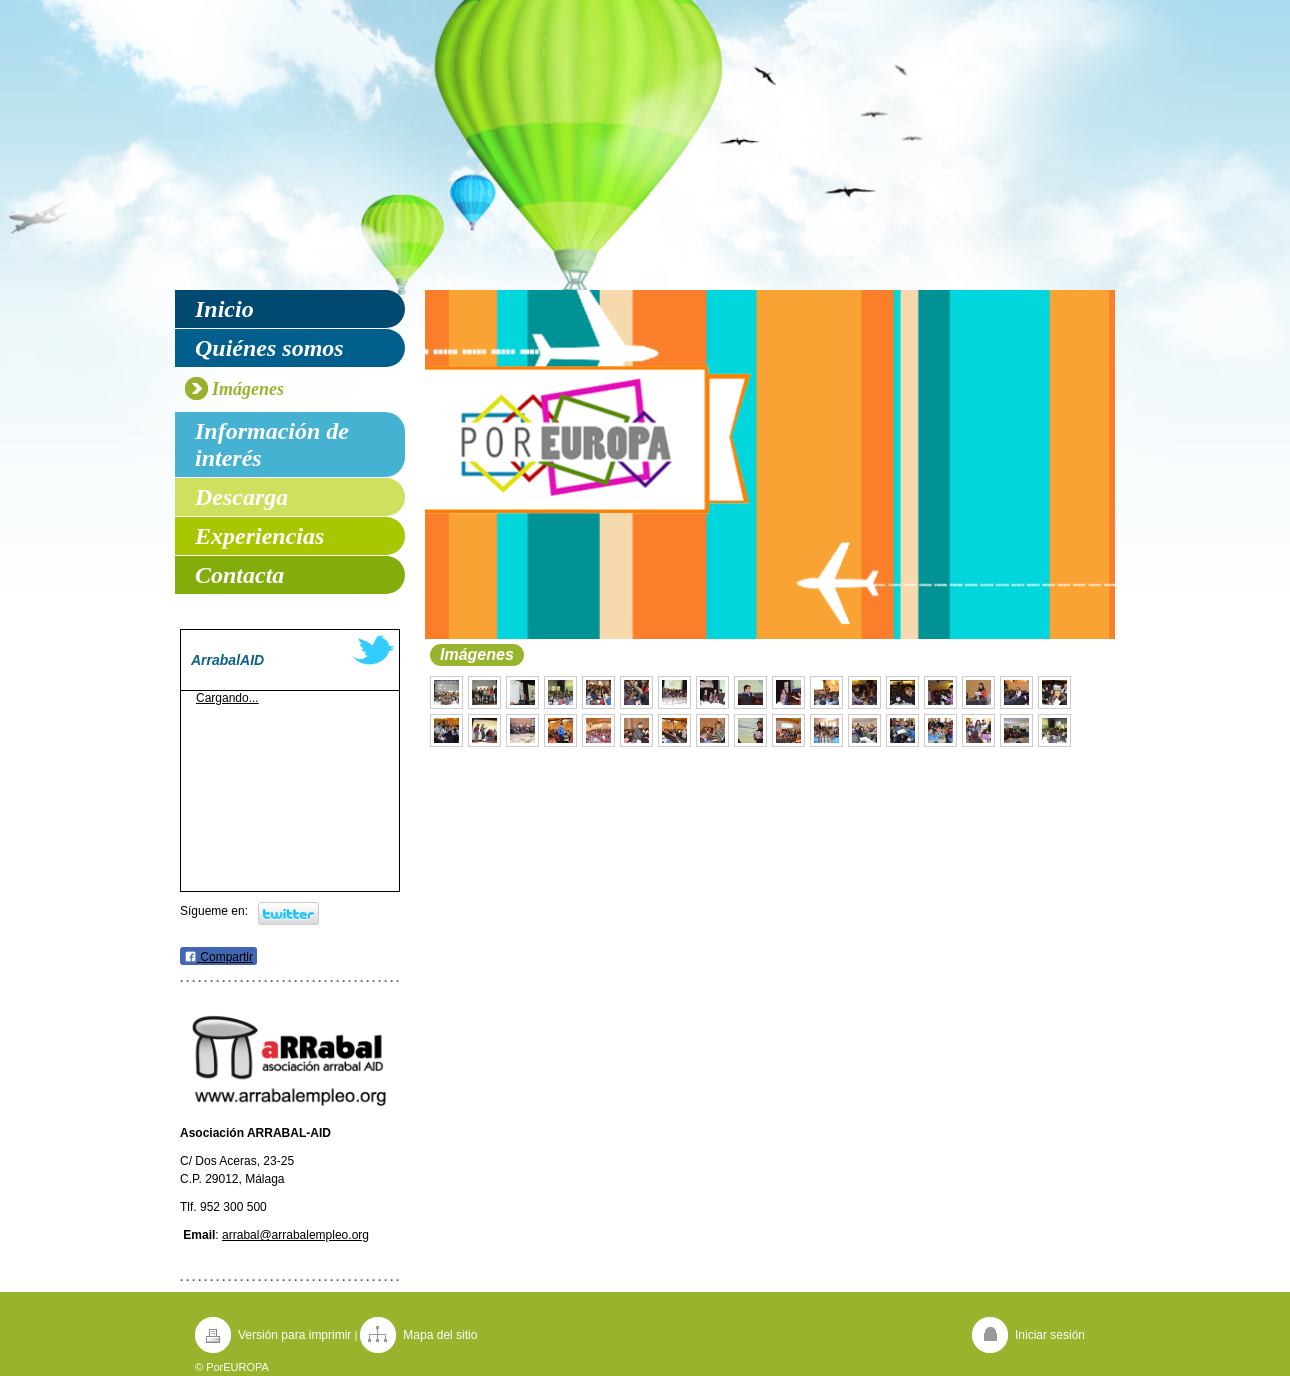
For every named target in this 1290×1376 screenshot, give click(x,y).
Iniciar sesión (1050, 1335)
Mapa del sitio (440, 1335)
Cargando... (227, 698)
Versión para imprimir (294, 1335)
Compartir (218, 957)
